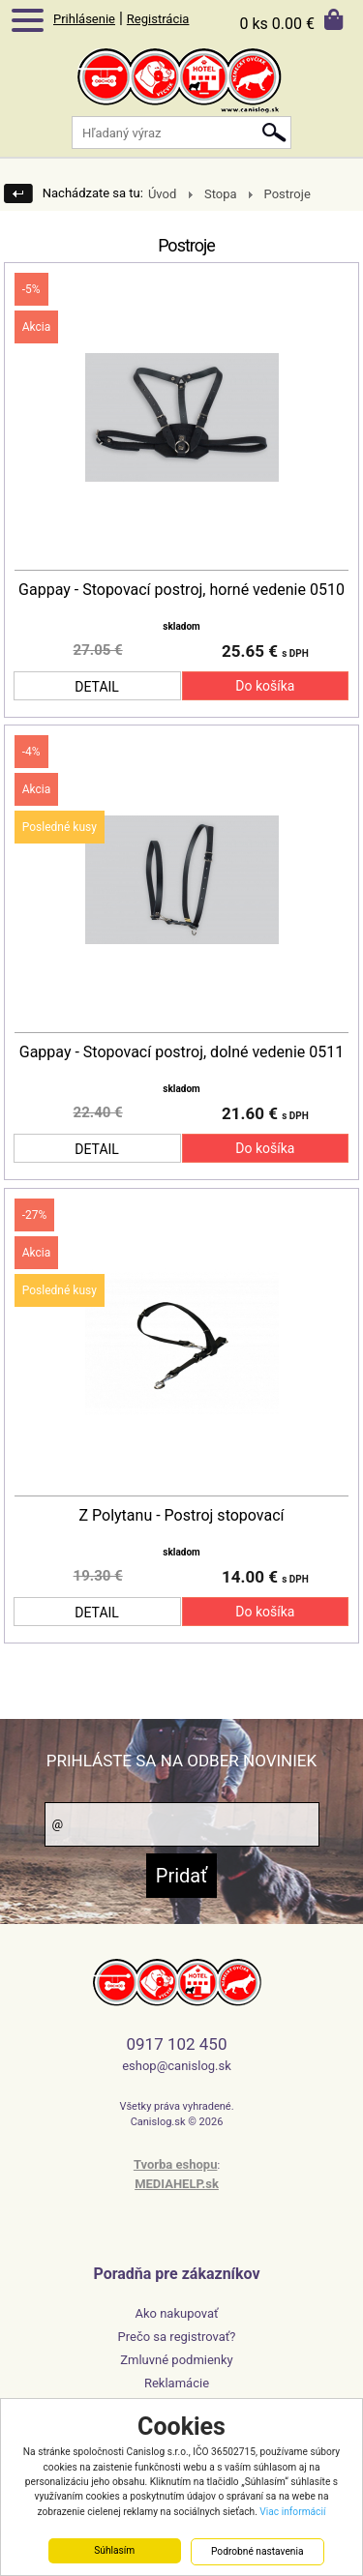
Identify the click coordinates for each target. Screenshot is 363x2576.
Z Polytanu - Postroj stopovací (181, 1516)
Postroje (287, 194)
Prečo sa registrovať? (177, 2336)
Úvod (162, 194)
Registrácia (158, 19)
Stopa (220, 194)
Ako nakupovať (176, 2313)
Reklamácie (176, 2383)
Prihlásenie (84, 19)
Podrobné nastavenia (257, 2552)
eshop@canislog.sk (176, 2065)
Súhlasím (114, 2551)
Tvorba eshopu (176, 2164)
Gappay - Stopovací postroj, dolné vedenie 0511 (181, 1052)
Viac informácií (292, 2512)
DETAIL (97, 687)
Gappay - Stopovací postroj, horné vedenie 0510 (181, 590)
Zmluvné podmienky (176, 2360)
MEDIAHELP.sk (177, 2183)
